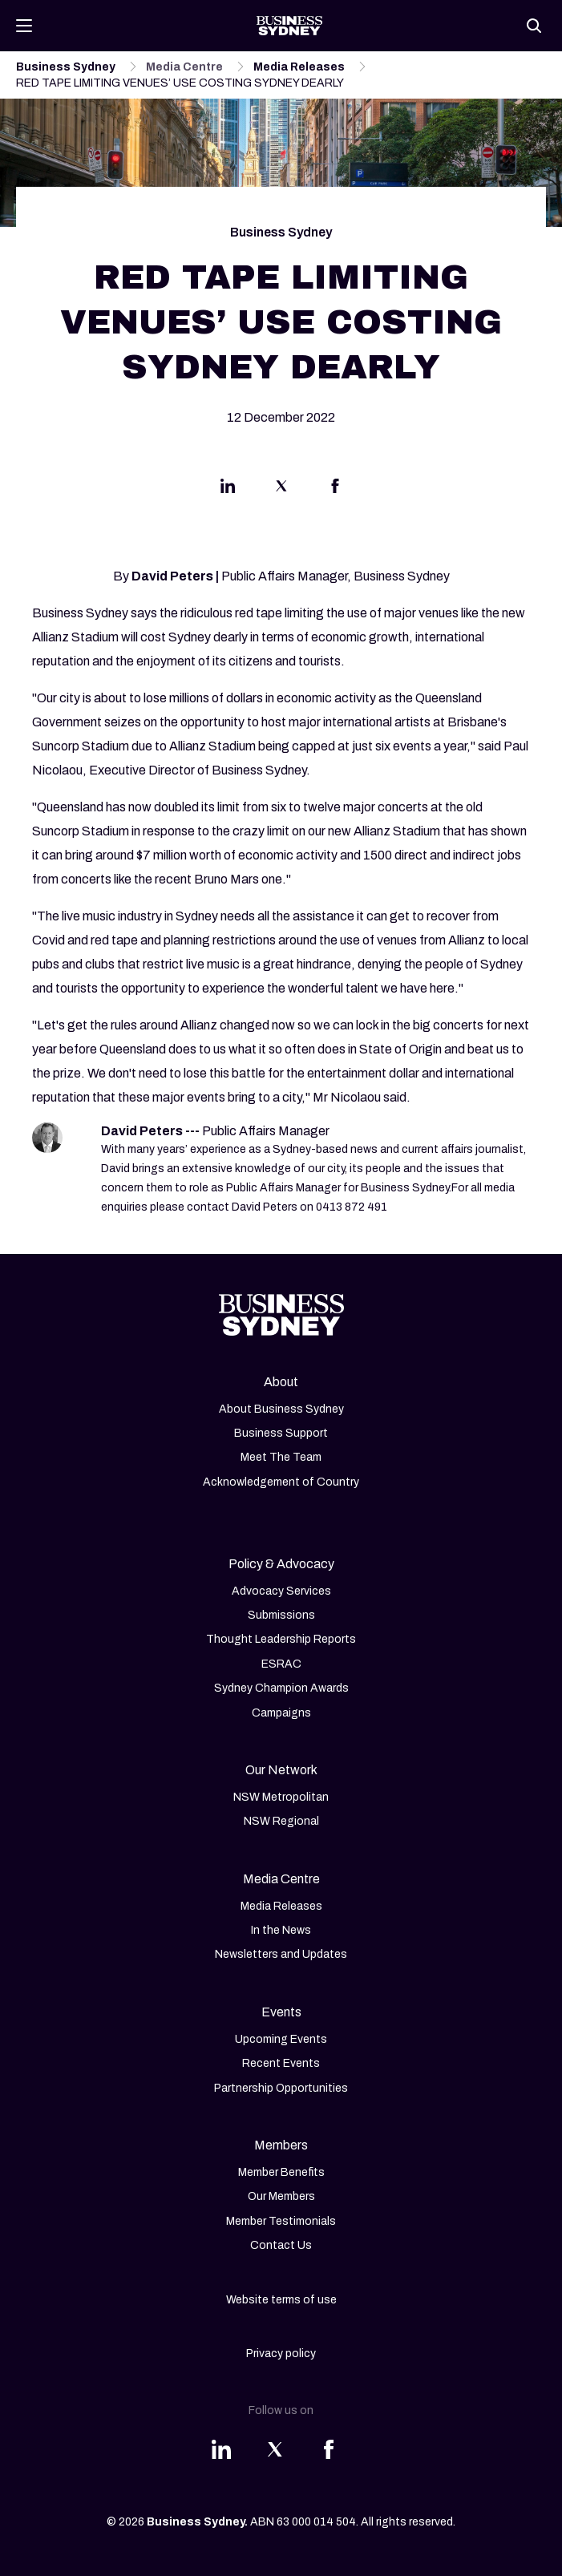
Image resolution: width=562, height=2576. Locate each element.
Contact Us (281, 2245)
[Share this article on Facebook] (335, 489)
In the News (281, 1930)
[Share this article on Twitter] (281, 489)
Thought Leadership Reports (281, 1639)
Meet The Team (281, 1457)
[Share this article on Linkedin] (228, 489)
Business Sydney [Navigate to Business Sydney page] (65, 67)
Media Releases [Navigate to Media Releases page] (299, 67)
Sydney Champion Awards (281, 1688)
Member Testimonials (281, 2221)
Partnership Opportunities (281, 2088)
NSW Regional (281, 1821)
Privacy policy (281, 2354)
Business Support (281, 1433)
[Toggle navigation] (24, 25)
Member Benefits (281, 2172)
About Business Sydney (281, 1409)
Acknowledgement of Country (281, 1482)
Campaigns (281, 1713)
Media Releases (281, 1906)
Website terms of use (281, 2300)
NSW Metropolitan (281, 1797)
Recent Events (281, 2063)
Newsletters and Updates (281, 1954)
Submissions (281, 1615)
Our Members (281, 2196)
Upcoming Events (281, 2039)
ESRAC (281, 1664)
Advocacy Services (281, 1591)
